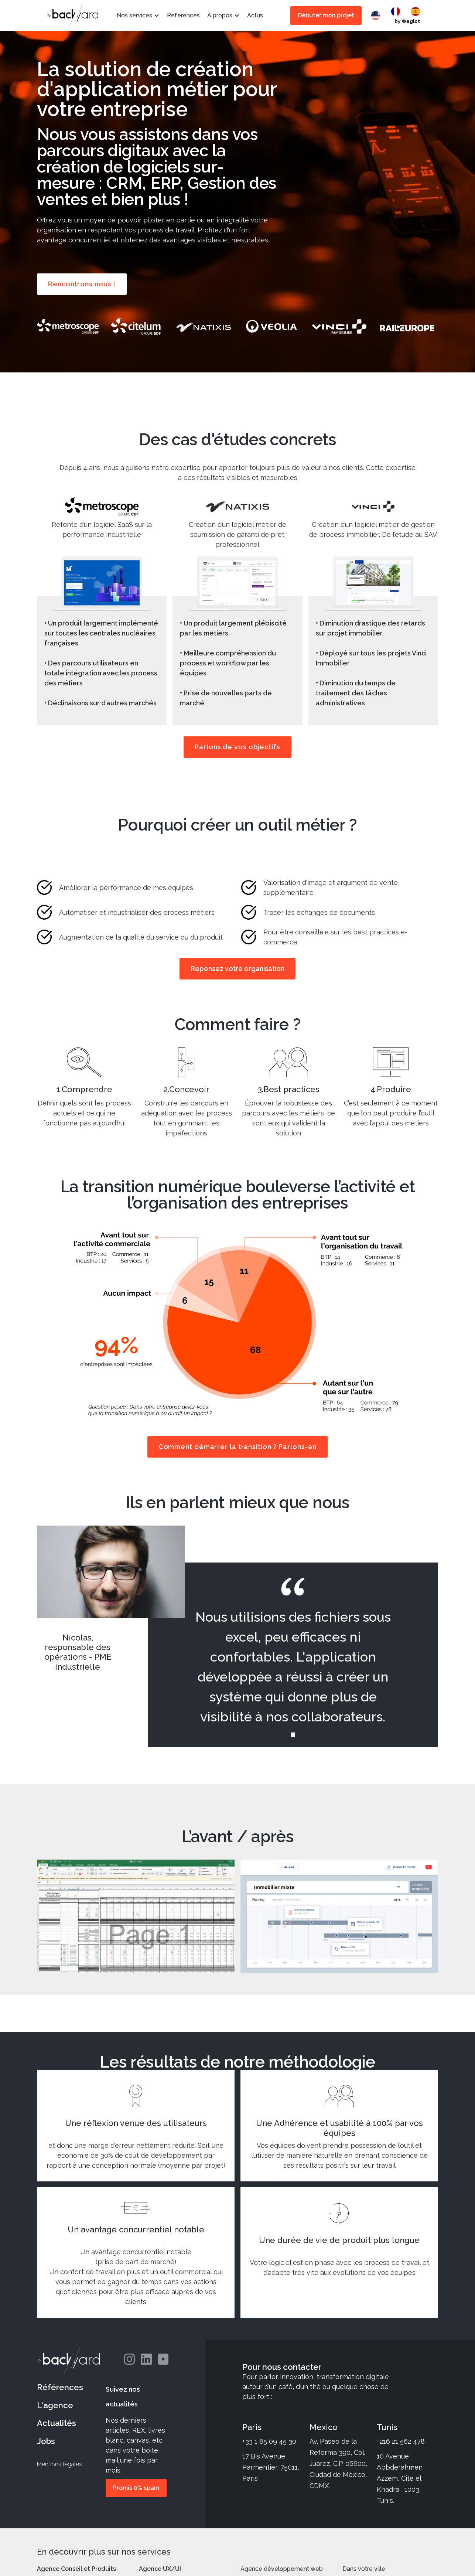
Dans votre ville (363, 2569)
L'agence (55, 2405)
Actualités (56, 2423)
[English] (377, 15)
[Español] (417, 11)
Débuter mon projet (326, 15)
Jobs (46, 2441)
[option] (397, 11)
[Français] (397, 11)
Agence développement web (281, 2569)
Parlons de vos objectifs (237, 747)
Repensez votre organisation (237, 968)
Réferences (183, 15)
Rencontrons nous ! (82, 284)
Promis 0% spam (136, 2487)
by (407, 21)
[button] (138, 15)
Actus (255, 15)
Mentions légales (59, 2464)
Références (60, 2387)
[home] (73, 15)
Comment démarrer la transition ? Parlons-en (237, 1447)
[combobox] (377, 15)
